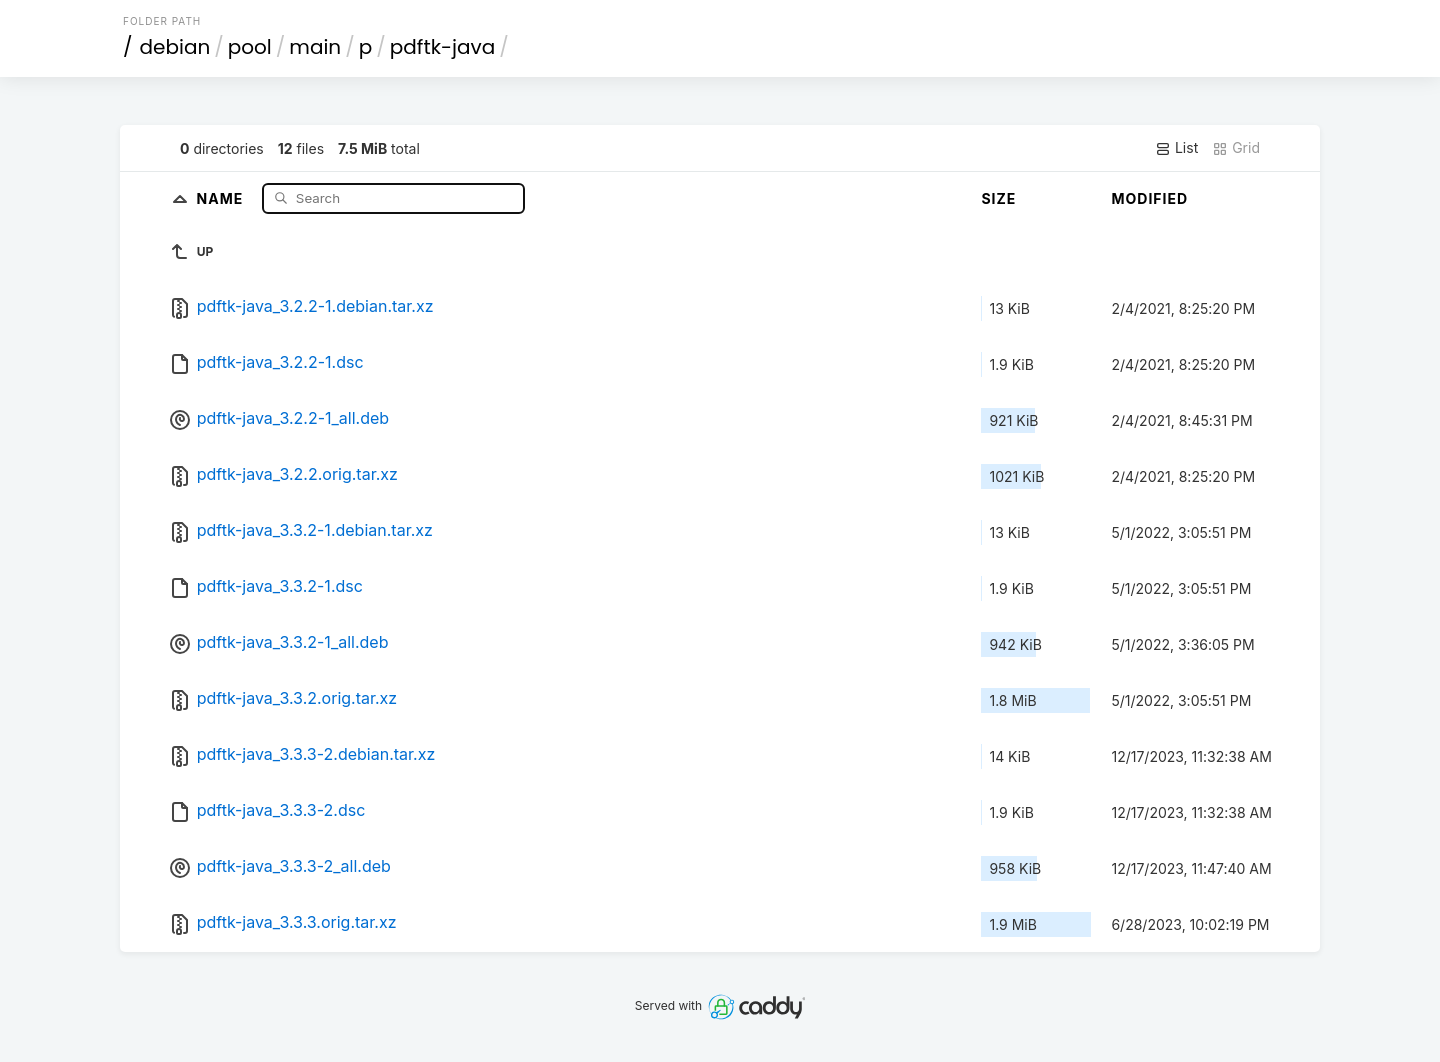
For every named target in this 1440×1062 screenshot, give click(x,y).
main (315, 47)
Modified (1149, 198)
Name (222, 197)
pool (250, 47)
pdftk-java (442, 47)
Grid (1236, 148)
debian (175, 47)
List (1176, 148)
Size (998, 198)
